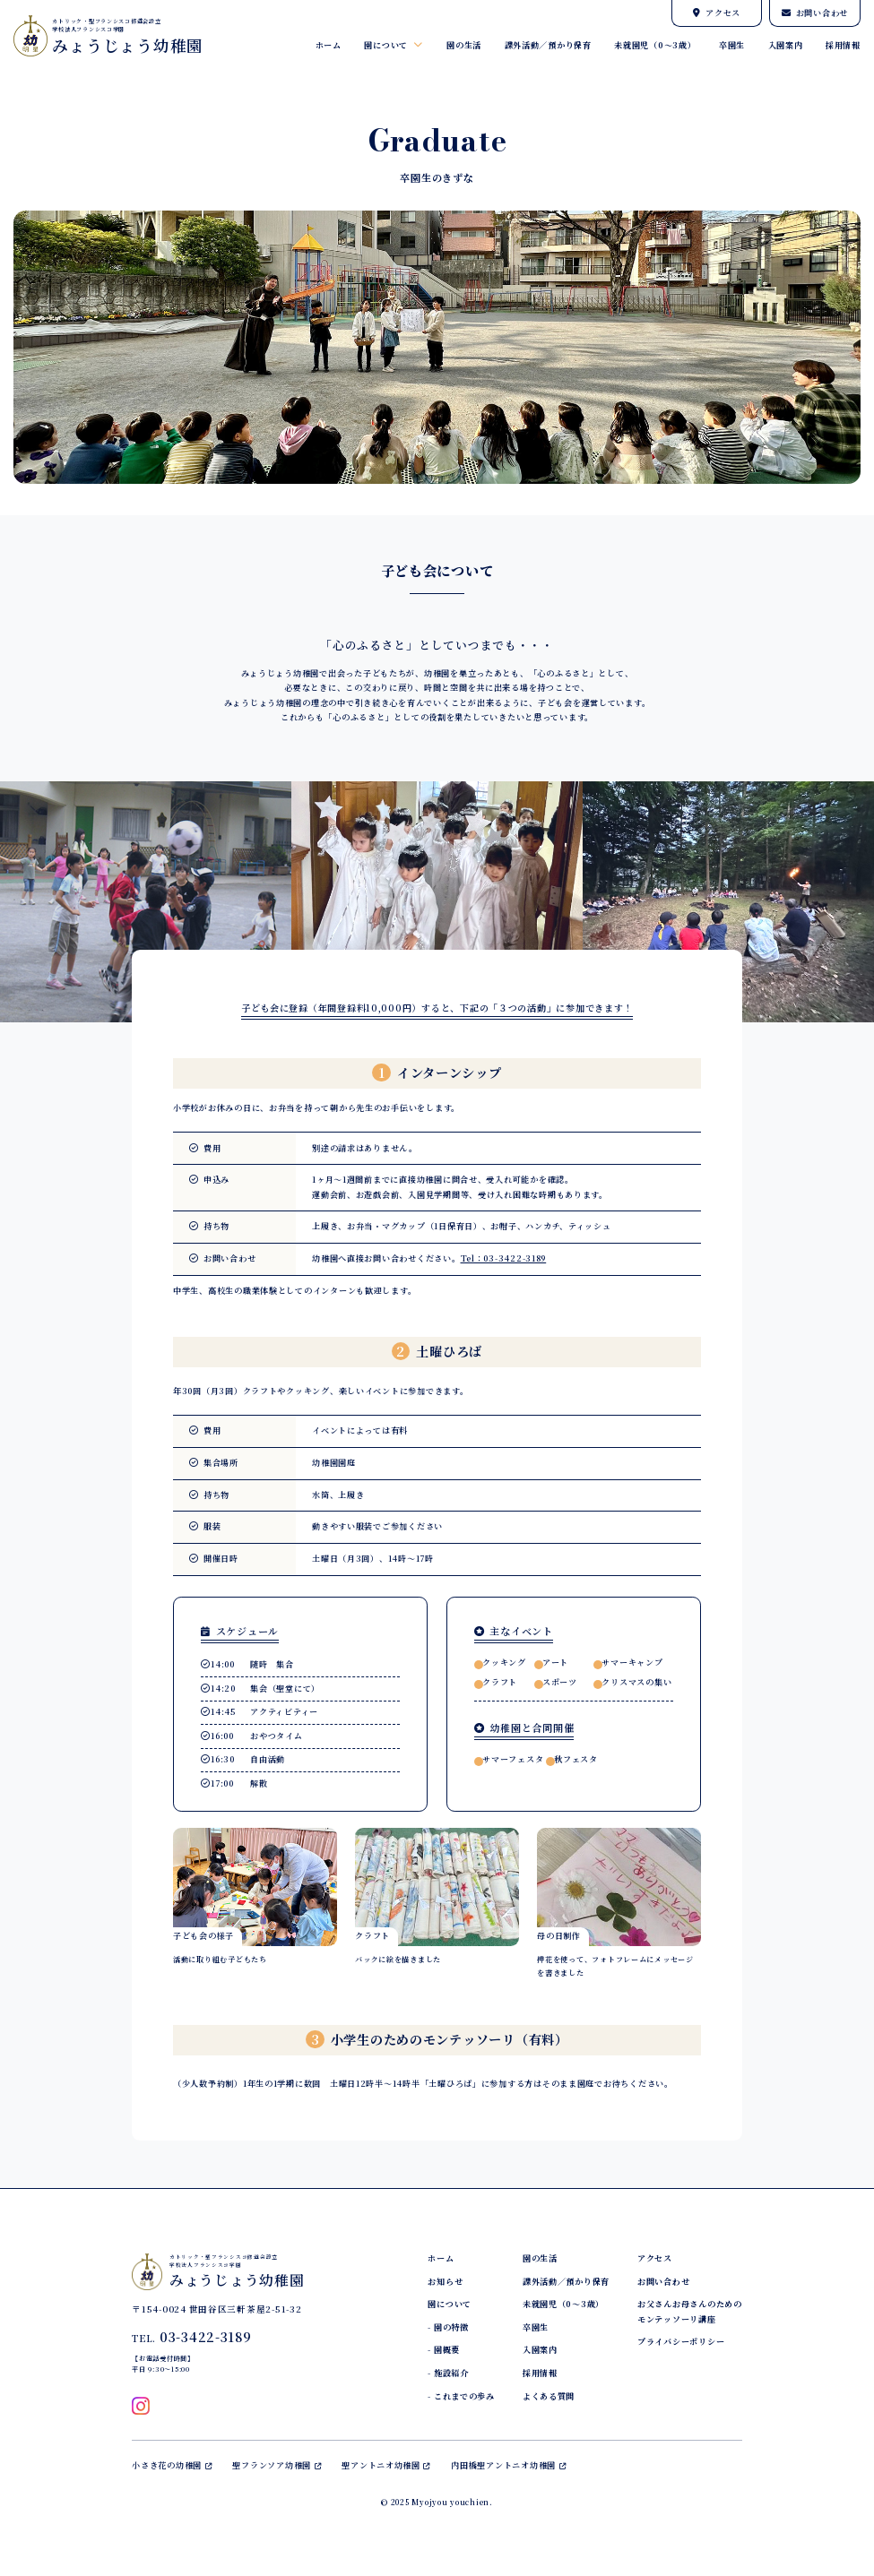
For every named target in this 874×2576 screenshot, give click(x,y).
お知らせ (445, 2281)
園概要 (447, 2350)
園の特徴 (451, 2327)
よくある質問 (549, 2396)
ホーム (329, 45)
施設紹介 (451, 2373)
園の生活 (463, 45)
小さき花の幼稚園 (172, 2465)
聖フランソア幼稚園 (276, 2465)
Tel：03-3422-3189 (504, 1258)
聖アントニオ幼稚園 (386, 2465)
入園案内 (785, 45)
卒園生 (732, 45)
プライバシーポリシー (680, 2342)
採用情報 (843, 45)
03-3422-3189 (206, 2337)
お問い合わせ (815, 13)
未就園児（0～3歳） (655, 45)
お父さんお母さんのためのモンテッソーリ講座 (689, 2311)
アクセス (716, 13)
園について (393, 45)
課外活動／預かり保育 (548, 45)
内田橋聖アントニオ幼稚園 (508, 2465)
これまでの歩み (464, 2396)
